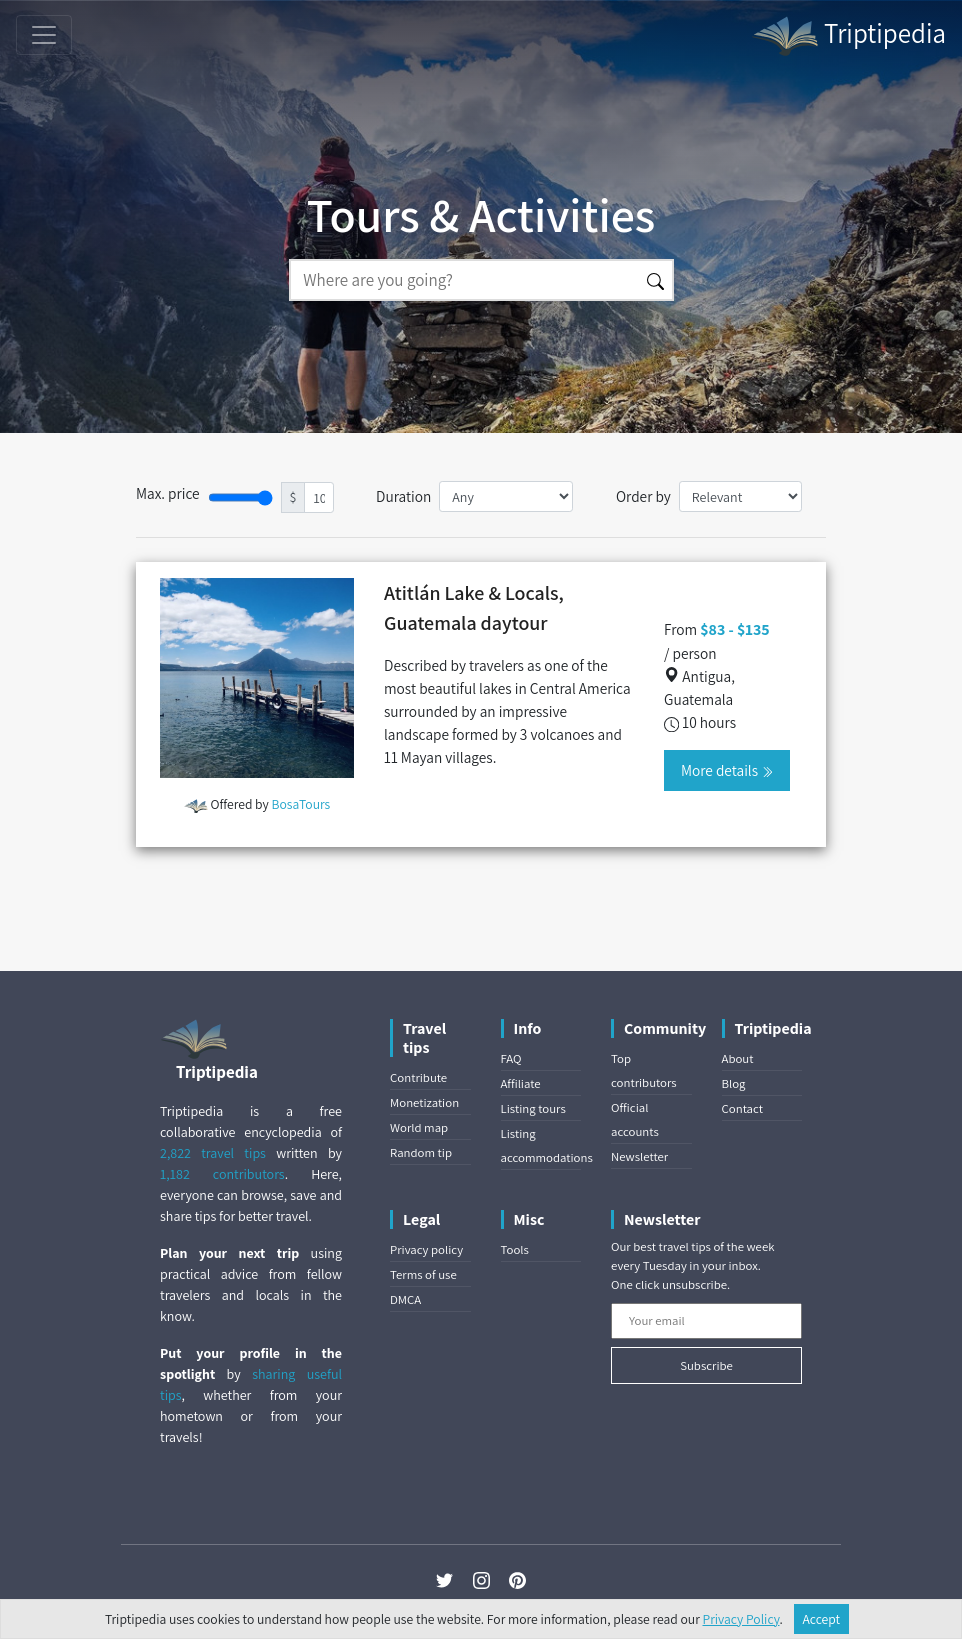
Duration (403, 496)
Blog (734, 1083)
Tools (515, 1249)
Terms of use (423, 1274)
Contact (742, 1108)
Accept (822, 1619)
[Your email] (706, 1321)
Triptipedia (848, 36)
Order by (643, 496)
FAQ (511, 1058)
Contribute (418, 1077)
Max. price (168, 493)
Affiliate (521, 1083)
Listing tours (533, 1108)
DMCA (405, 1299)
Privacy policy (426, 1249)
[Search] (464, 280)
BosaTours (301, 804)
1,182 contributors (222, 1174)
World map (419, 1127)
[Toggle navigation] (44, 35)
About (738, 1058)
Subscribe (706, 1365)
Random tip (421, 1152)
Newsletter (639, 1156)
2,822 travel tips (213, 1153)
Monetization (424, 1102)
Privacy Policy (741, 1619)
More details (727, 770)
